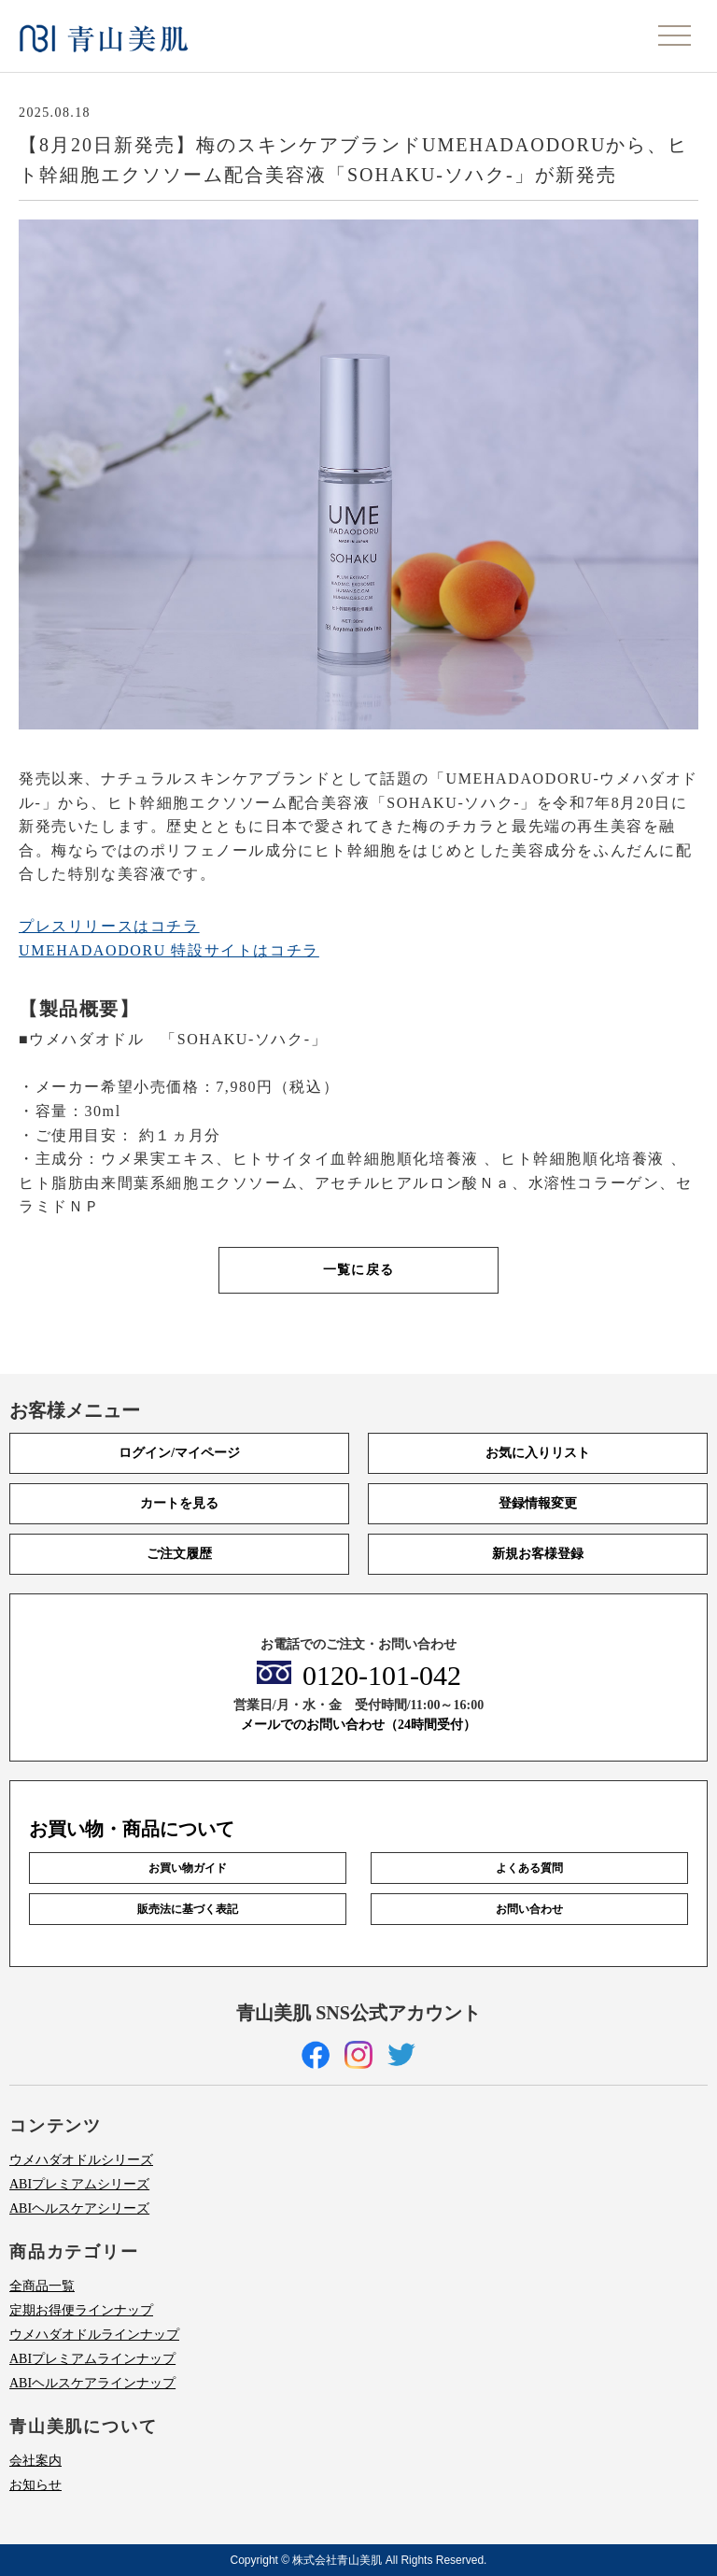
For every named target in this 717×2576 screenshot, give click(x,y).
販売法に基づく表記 (187, 1909)
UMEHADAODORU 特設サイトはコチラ (169, 950)
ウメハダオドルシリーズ (81, 2160)
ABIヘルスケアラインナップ (92, 2383)
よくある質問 (529, 1868)
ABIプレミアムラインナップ (92, 2359)
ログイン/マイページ (179, 1453)
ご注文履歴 (179, 1554)
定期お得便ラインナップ (81, 2310)
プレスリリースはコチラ (109, 926)
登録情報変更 (538, 1503)
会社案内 (35, 2461)
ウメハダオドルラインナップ (94, 2335)
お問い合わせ (529, 1909)
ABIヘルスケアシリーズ (79, 2208)
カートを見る (179, 1503)
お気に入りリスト (537, 1453)
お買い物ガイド (187, 1868)
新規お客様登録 (537, 1554)
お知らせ (35, 2485)
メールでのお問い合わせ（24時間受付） (358, 1725)
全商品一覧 (42, 2286)
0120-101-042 (381, 1675)
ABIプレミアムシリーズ (79, 2184)
